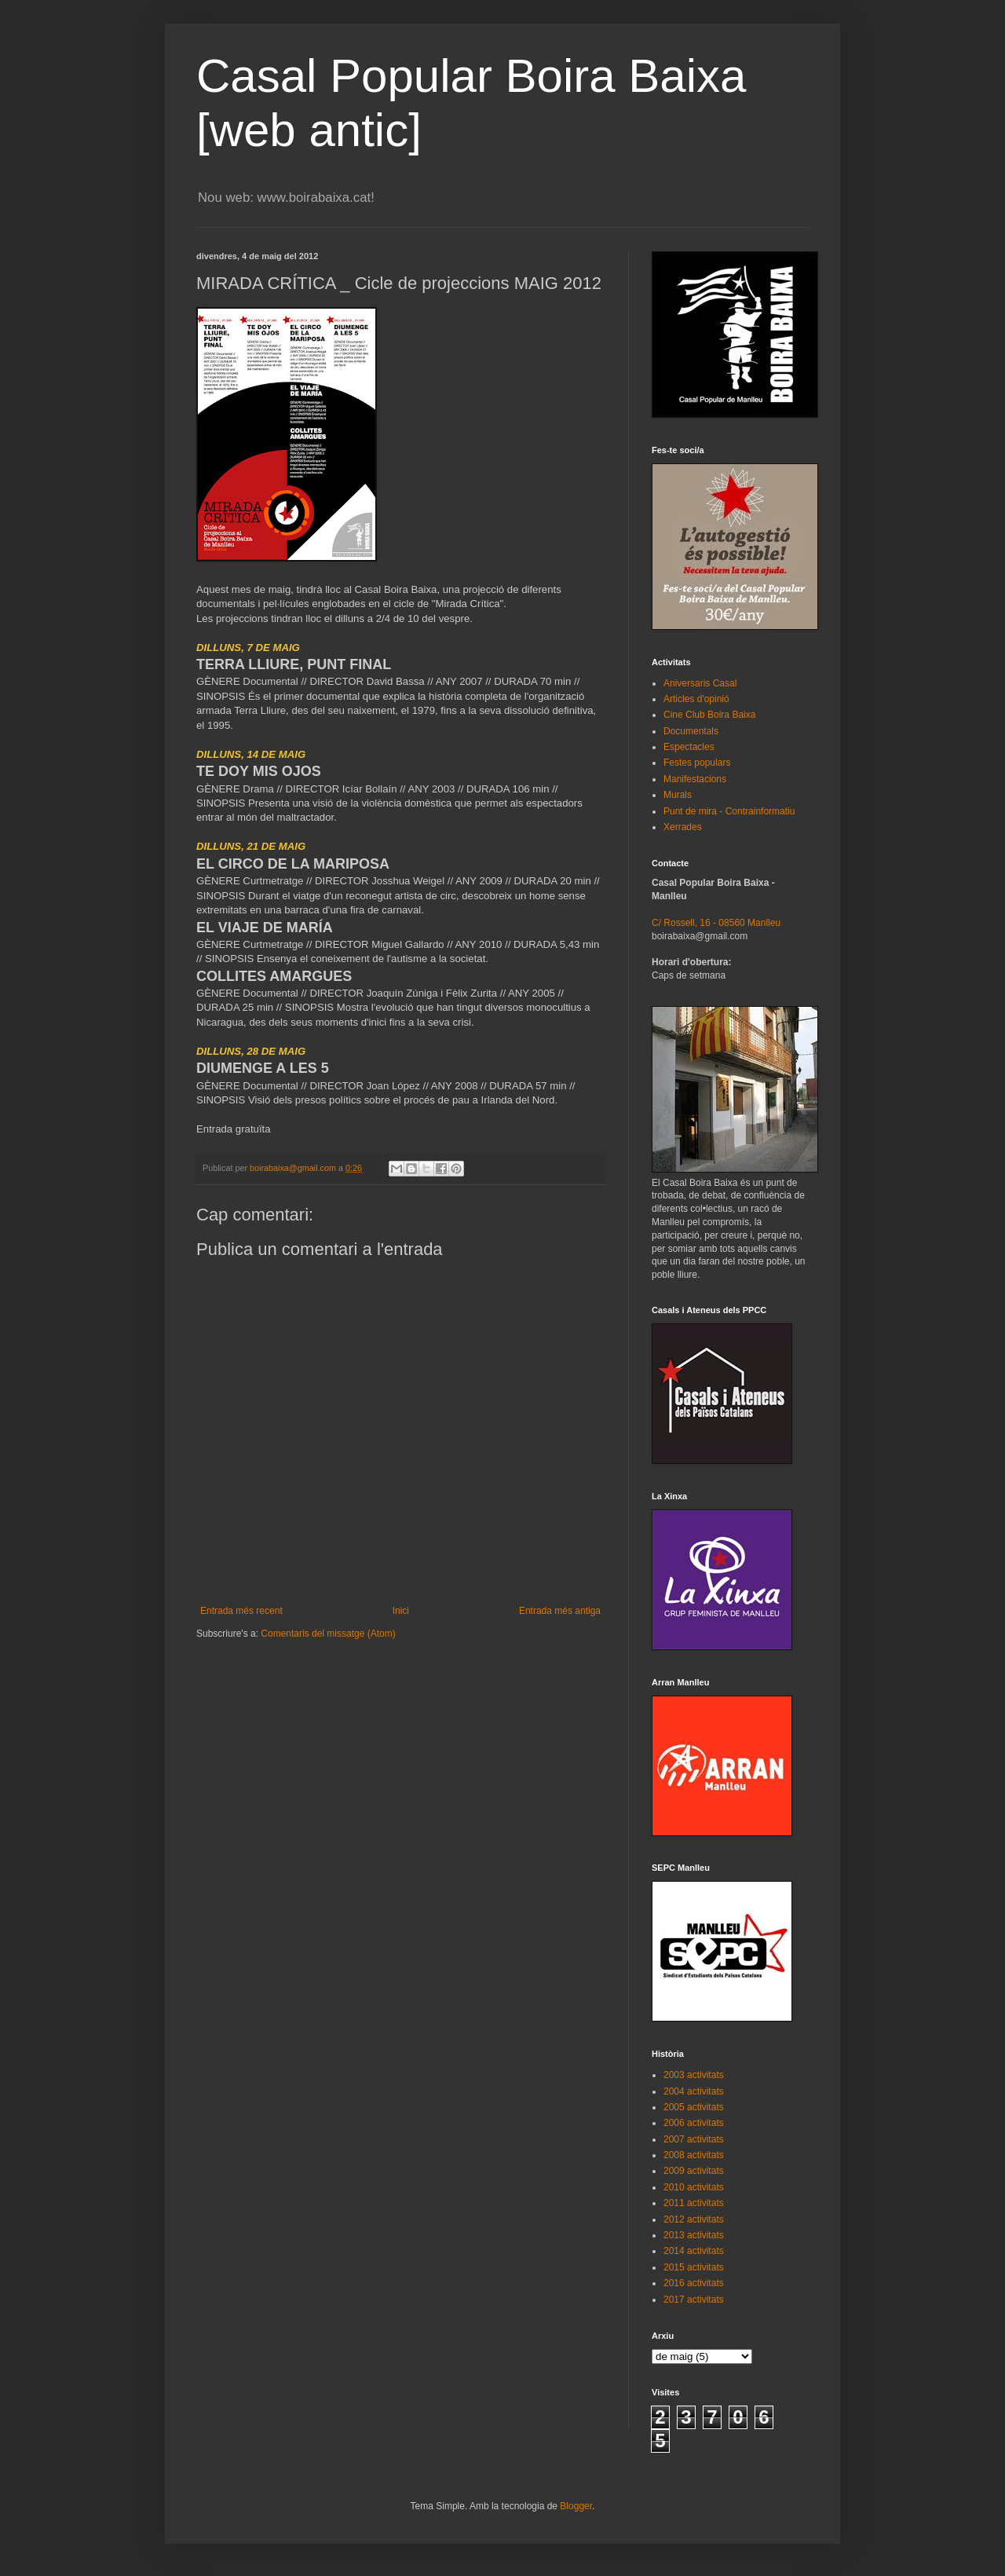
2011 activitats (693, 2202)
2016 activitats (693, 2283)
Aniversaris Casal (699, 683)
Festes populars (696, 762)
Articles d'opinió (696, 698)
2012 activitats (693, 2219)
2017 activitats (693, 2299)
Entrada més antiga (560, 1610)
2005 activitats (693, 2107)
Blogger (576, 2506)
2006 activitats (693, 2122)
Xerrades (682, 826)
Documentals (690, 731)
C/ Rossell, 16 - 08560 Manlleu (716, 922)
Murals (677, 794)
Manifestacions (694, 779)
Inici (401, 1610)
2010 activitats (693, 2187)
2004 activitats (693, 2091)
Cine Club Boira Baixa (709, 714)
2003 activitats (693, 2074)
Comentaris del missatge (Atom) (328, 1633)
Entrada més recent (241, 1610)
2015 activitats (693, 2267)
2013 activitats (693, 2235)
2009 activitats (693, 2170)
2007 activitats (693, 2139)
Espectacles (688, 746)
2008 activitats (693, 2155)
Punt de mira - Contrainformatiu (729, 811)
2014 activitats (693, 2250)
